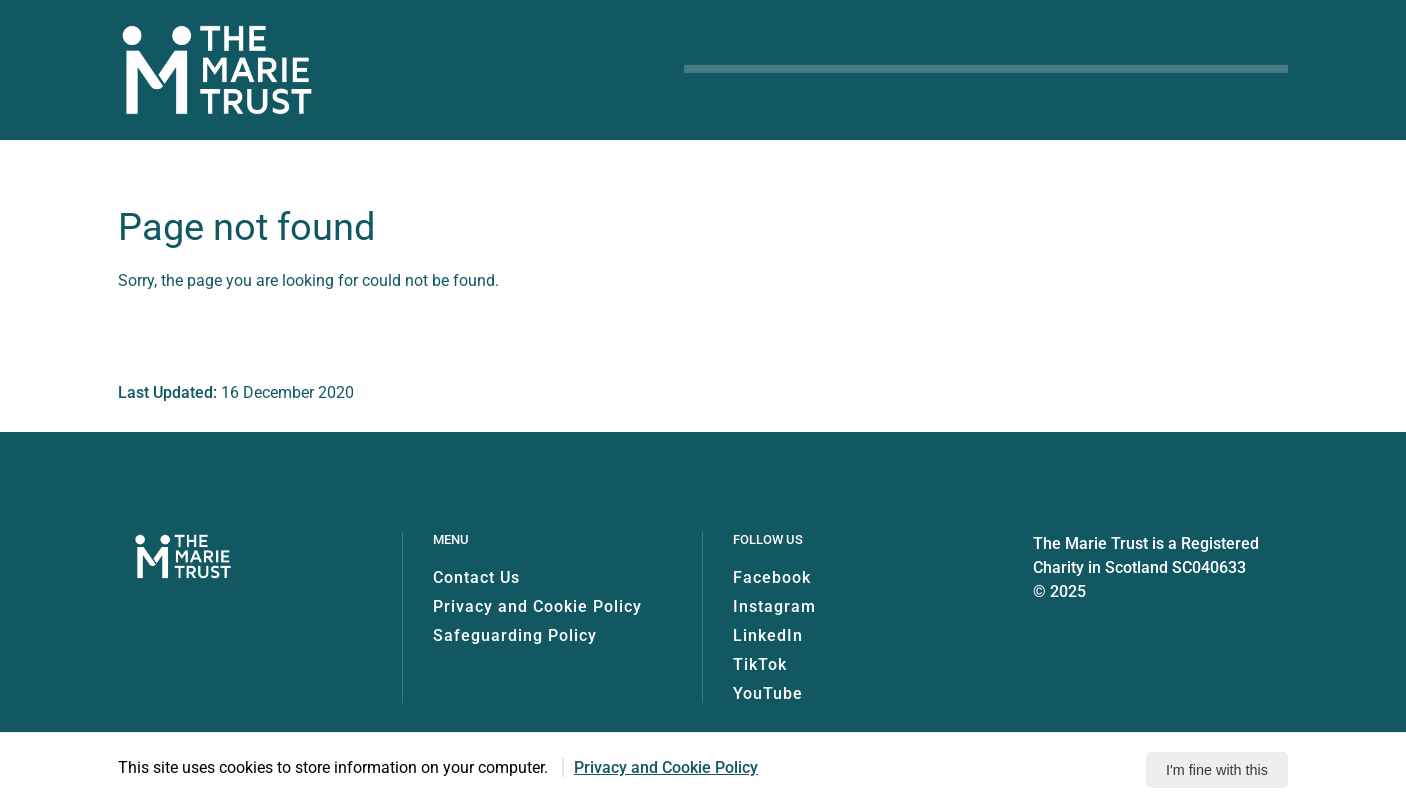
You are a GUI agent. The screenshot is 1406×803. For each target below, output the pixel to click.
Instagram (774, 606)
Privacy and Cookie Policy (537, 606)
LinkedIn (768, 635)
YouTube (768, 693)
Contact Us (476, 577)
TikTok (760, 664)
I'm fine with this (1217, 770)
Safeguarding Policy (515, 635)
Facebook (772, 577)
